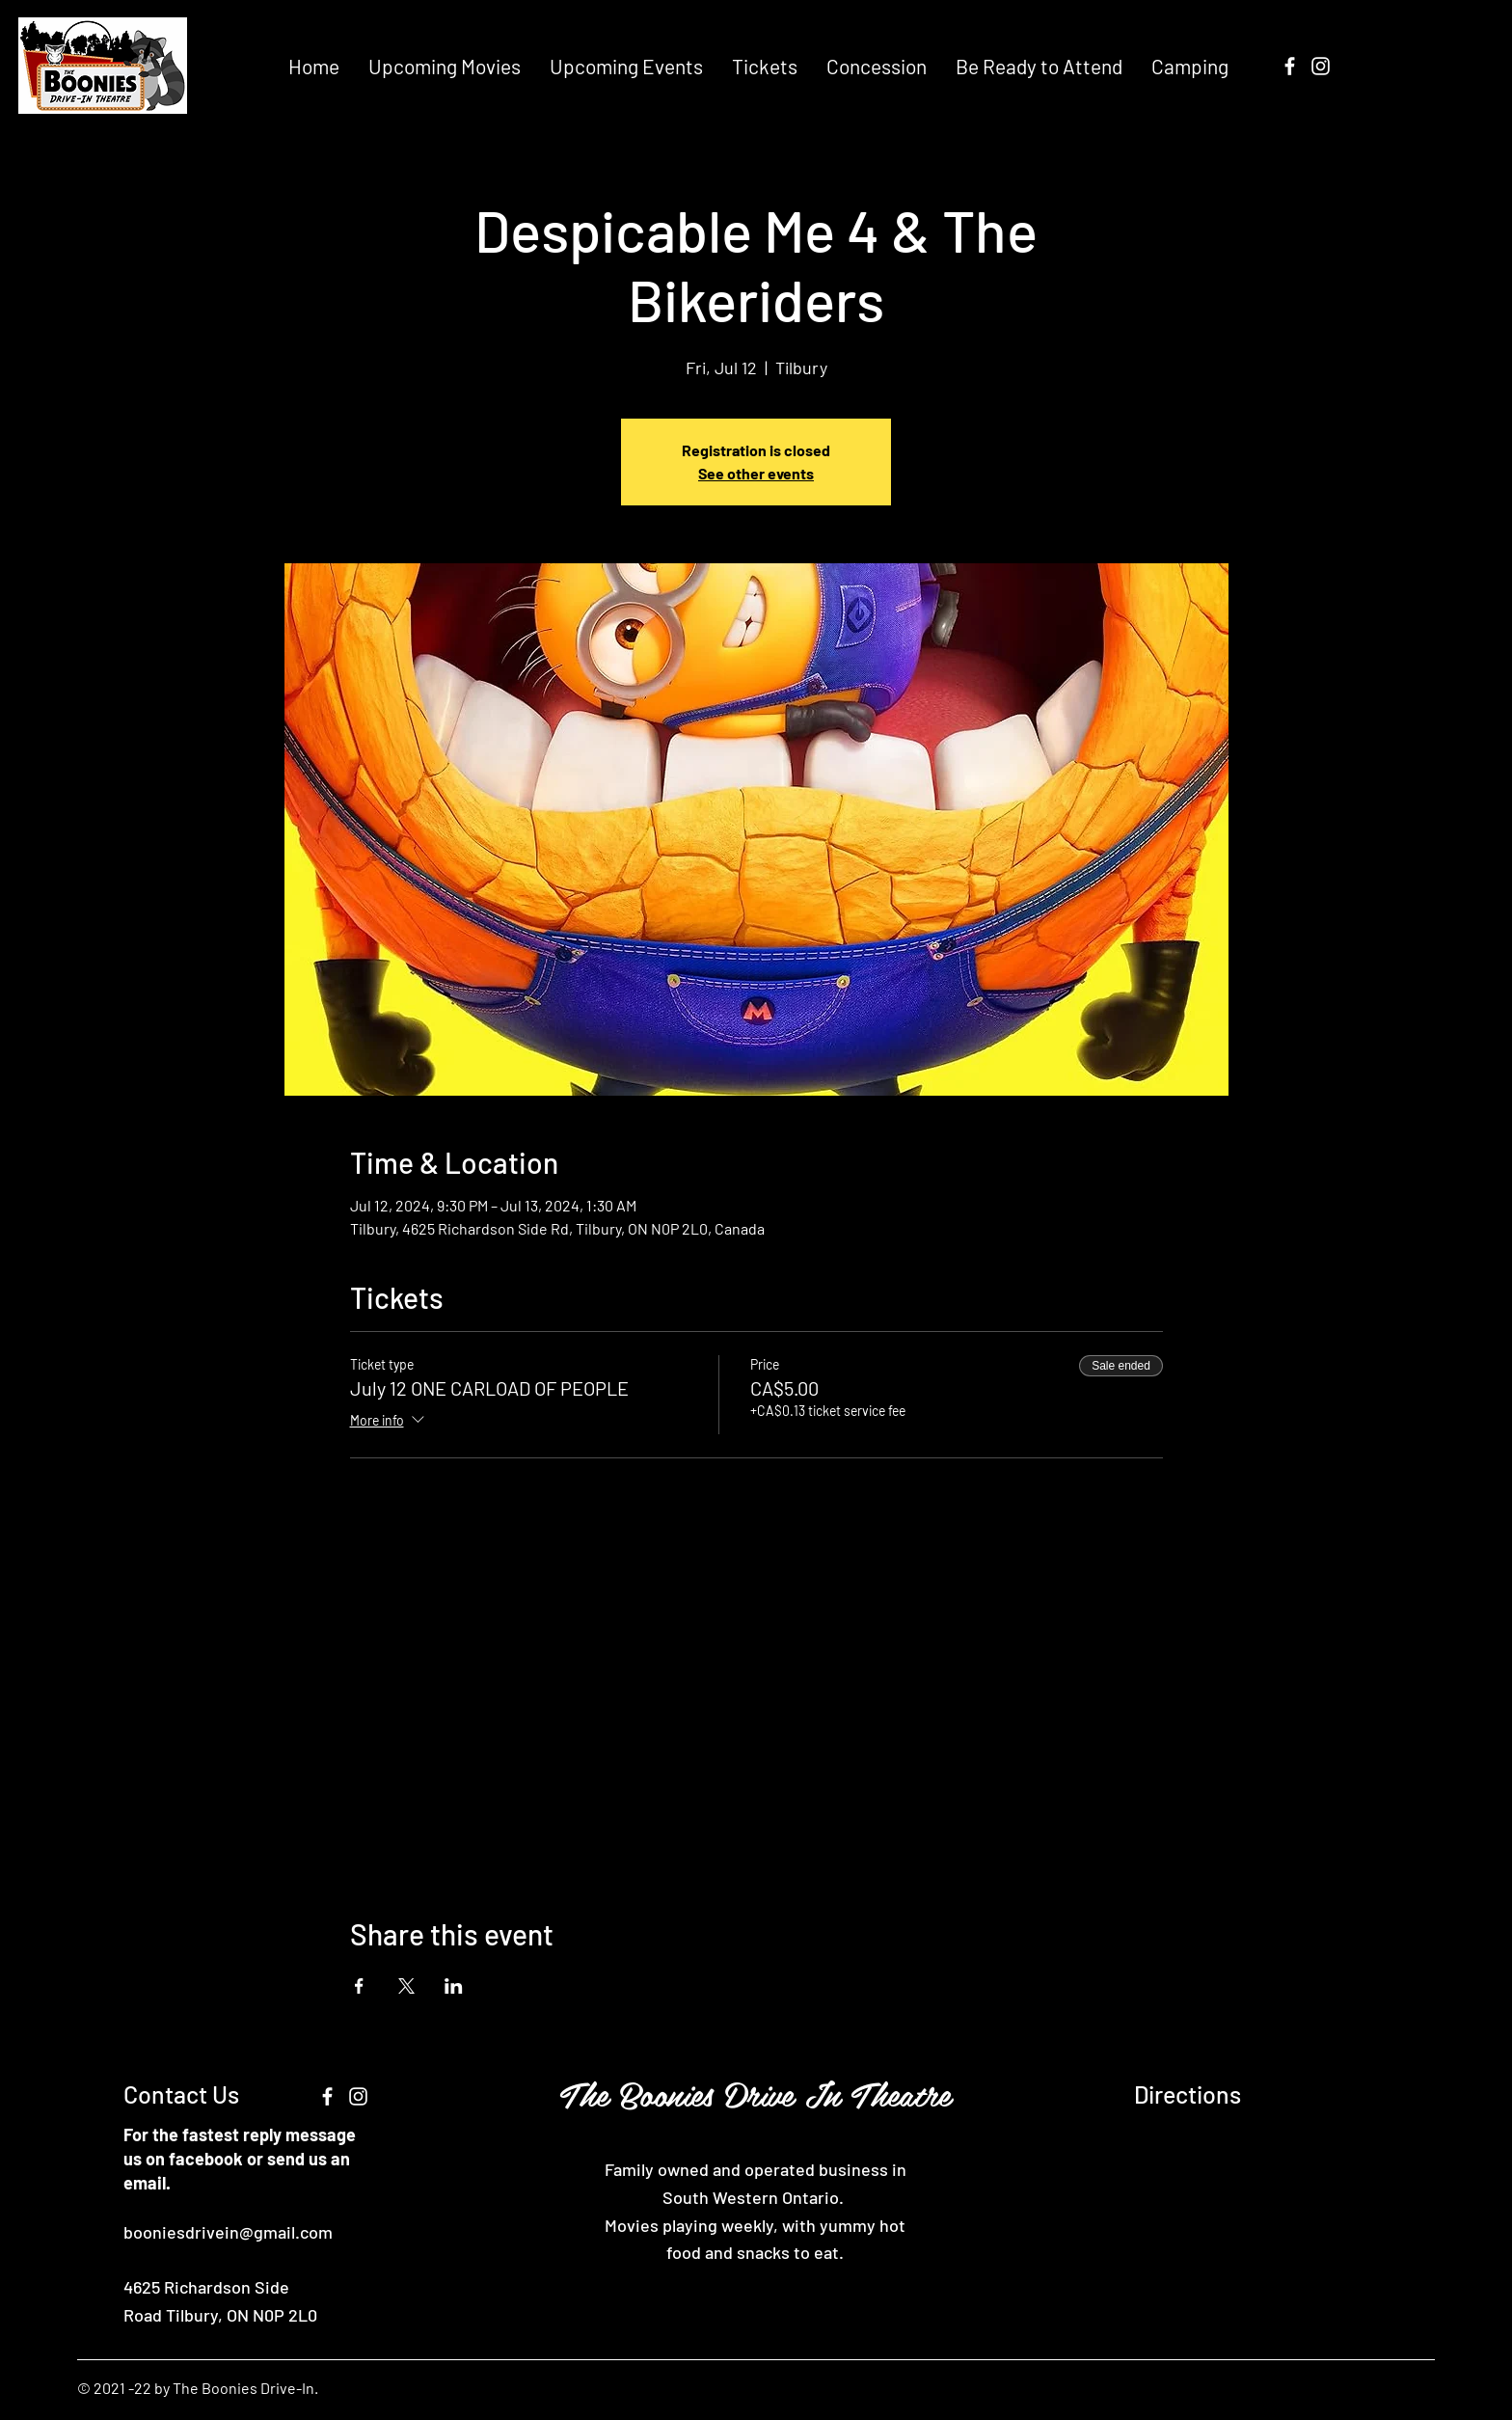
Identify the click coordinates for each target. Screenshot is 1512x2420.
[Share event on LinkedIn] (454, 1986)
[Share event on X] (406, 1986)
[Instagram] (1321, 66)
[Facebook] (1290, 66)
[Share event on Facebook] (359, 1986)
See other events (756, 473)
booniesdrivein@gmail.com (228, 2232)
